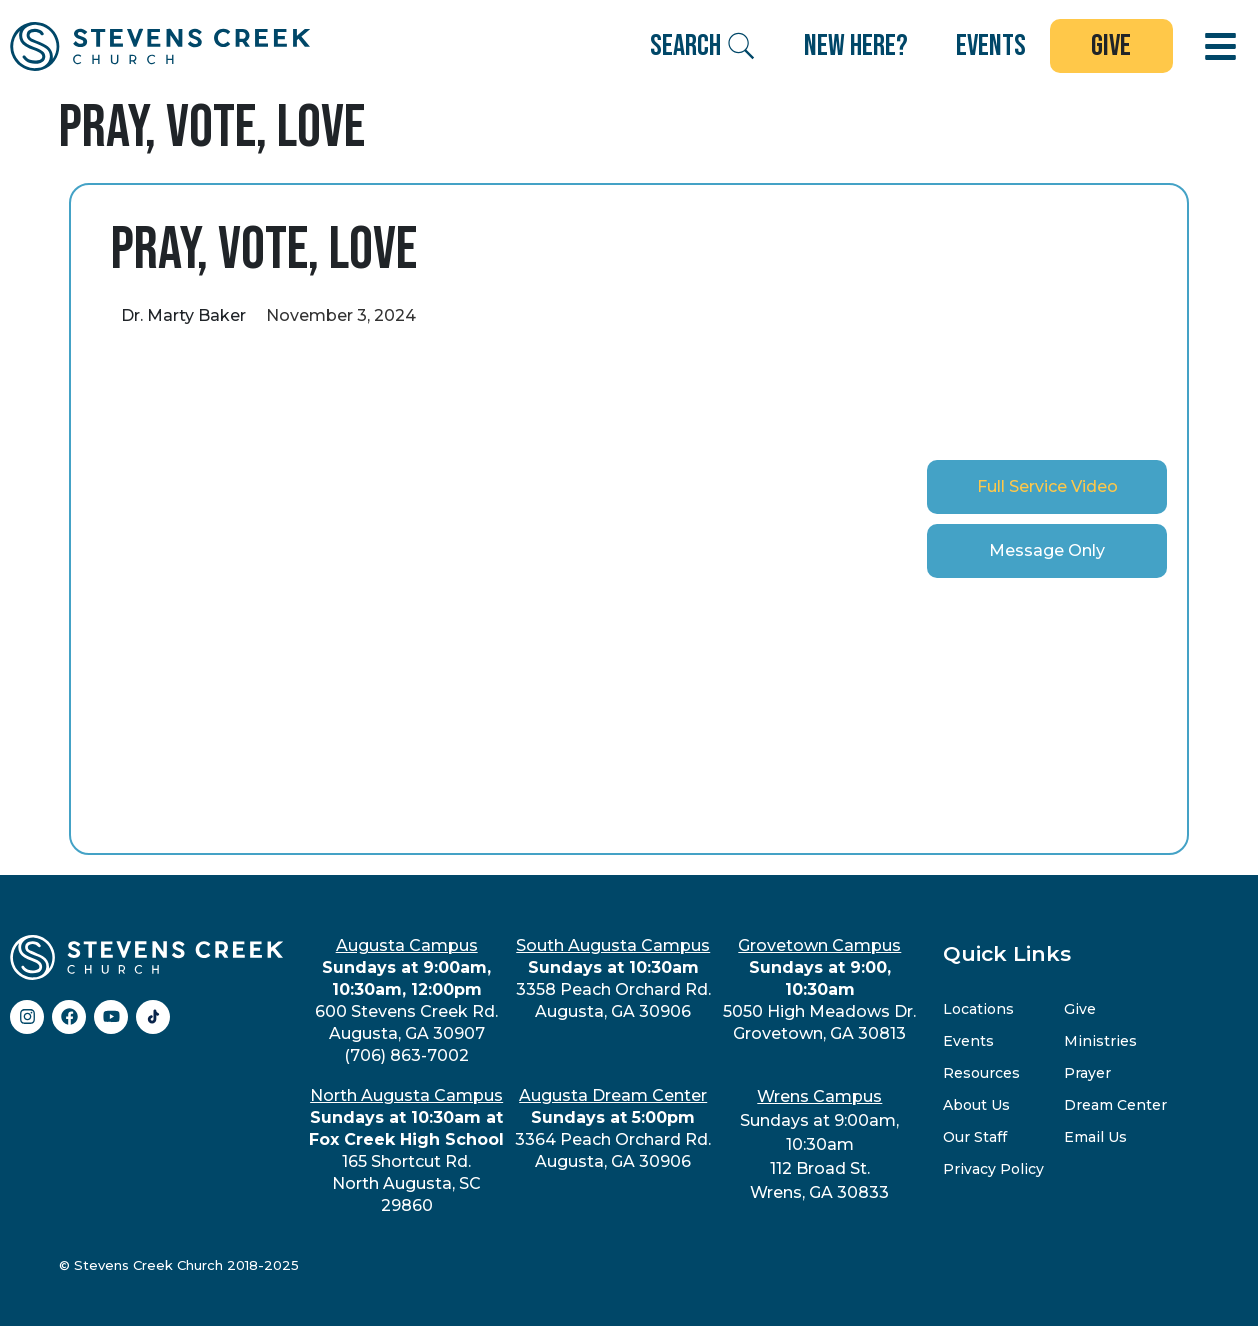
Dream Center (1115, 1105)
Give (1080, 1009)
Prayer (1087, 1073)
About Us (976, 1105)
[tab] (1047, 487)
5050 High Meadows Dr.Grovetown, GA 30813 (819, 989)
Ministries (1100, 1041)
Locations (978, 1009)
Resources (981, 1073)
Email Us (1095, 1137)
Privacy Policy (993, 1169)
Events (968, 1041)
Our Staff (975, 1137)
